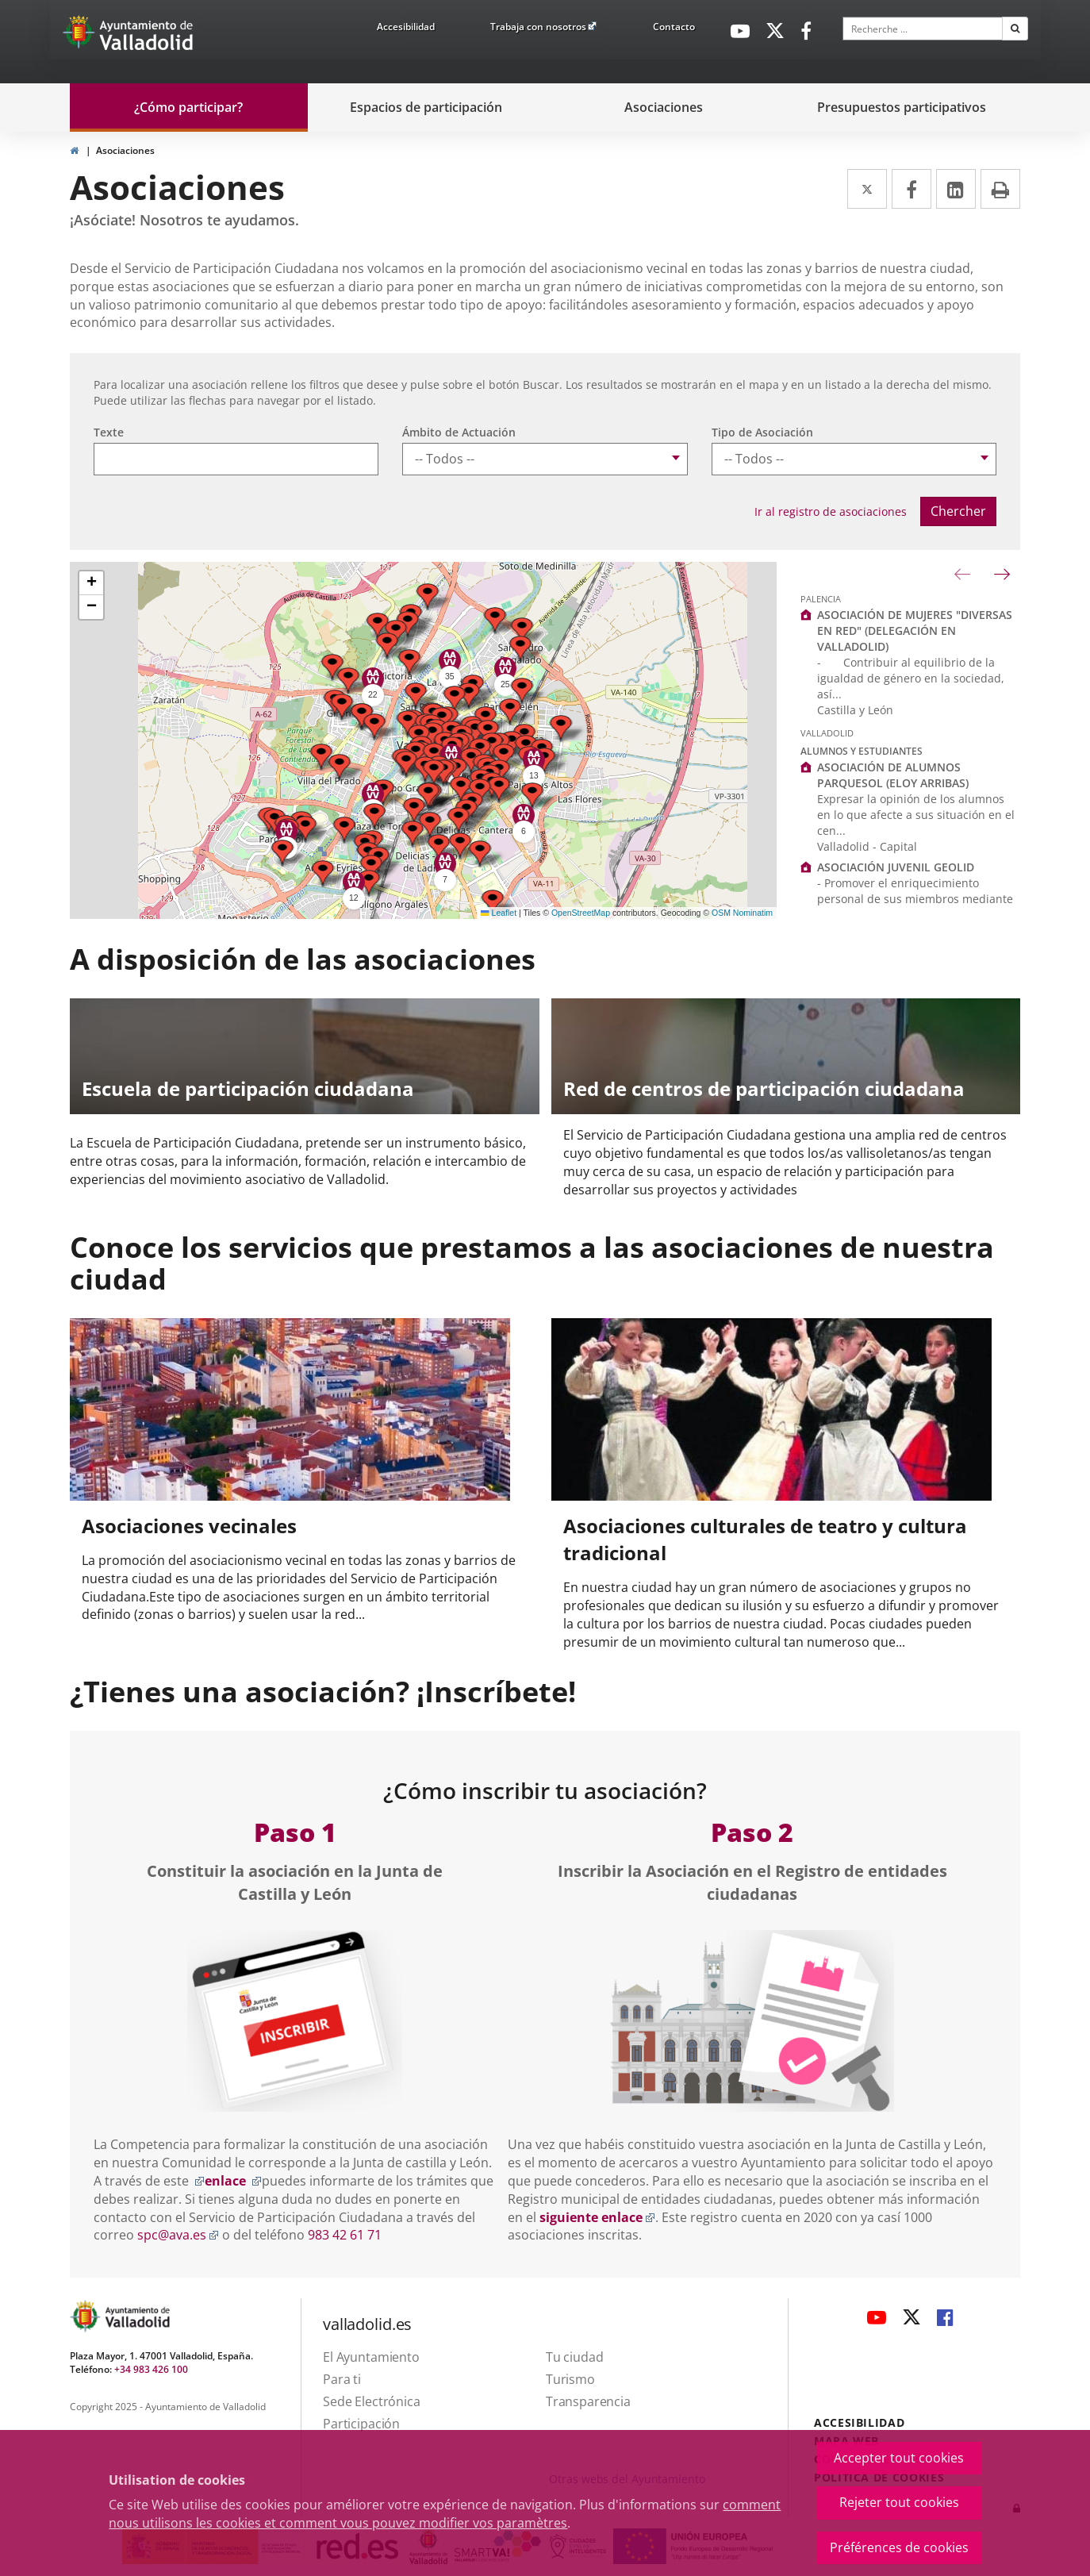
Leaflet (498, 912)
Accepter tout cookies (899, 2457)
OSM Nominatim (742, 912)
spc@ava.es (178, 2234)
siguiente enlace (597, 2217)
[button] (374, 816)
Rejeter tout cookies (899, 2502)
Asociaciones (125, 150)
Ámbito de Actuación (459, 432)
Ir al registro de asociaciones (830, 511)
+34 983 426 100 (151, 2369)
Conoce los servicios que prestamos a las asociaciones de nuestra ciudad (532, 1262)
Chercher (958, 511)
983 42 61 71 (345, 2234)
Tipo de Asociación (762, 432)
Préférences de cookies (899, 2547)
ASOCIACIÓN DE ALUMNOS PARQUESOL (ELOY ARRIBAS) (893, 774)
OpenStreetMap (580, 912)
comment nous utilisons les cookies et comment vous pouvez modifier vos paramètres (445, 2514)
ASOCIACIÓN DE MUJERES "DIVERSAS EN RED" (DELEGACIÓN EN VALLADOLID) (914, 630)
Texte (109, 432)
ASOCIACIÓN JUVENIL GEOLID (895, 867)
